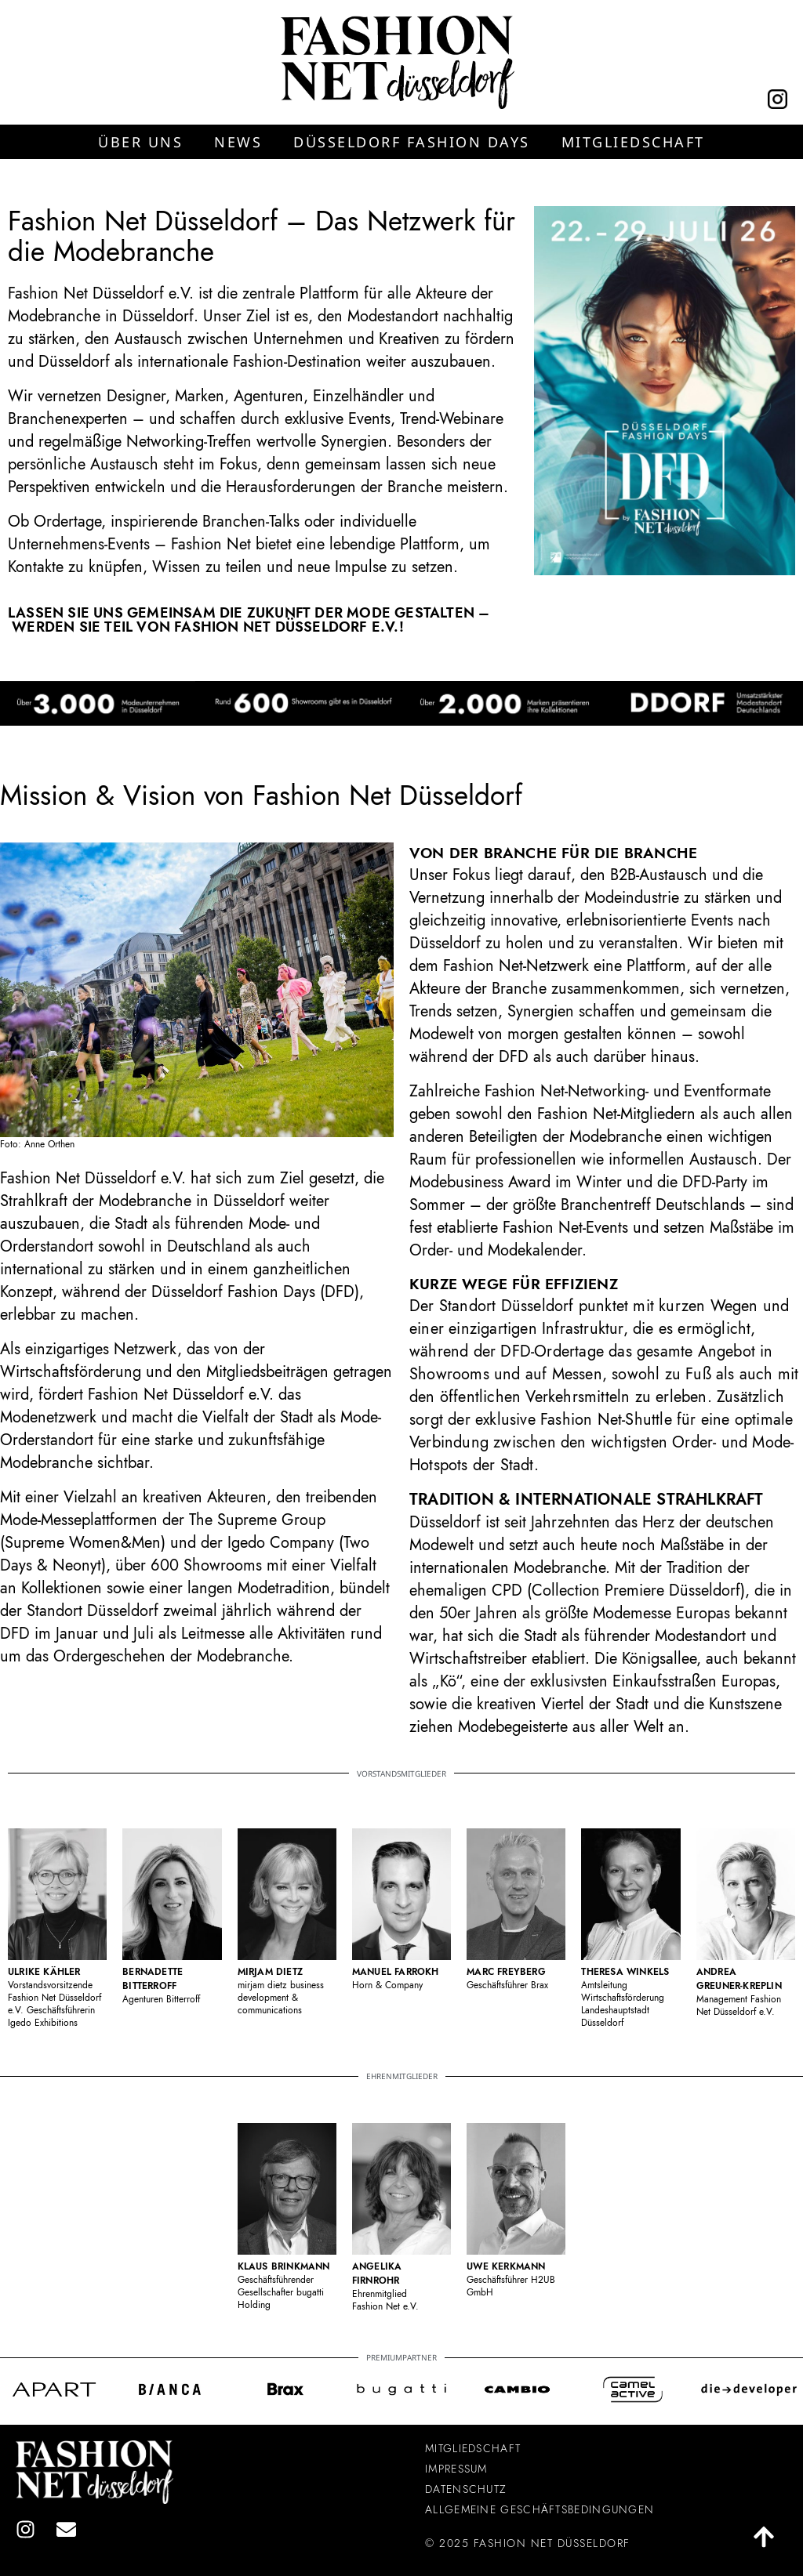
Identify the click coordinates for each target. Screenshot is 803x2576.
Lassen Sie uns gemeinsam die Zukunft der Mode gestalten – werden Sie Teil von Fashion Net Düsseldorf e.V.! (248, 620)
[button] (140, 142)
